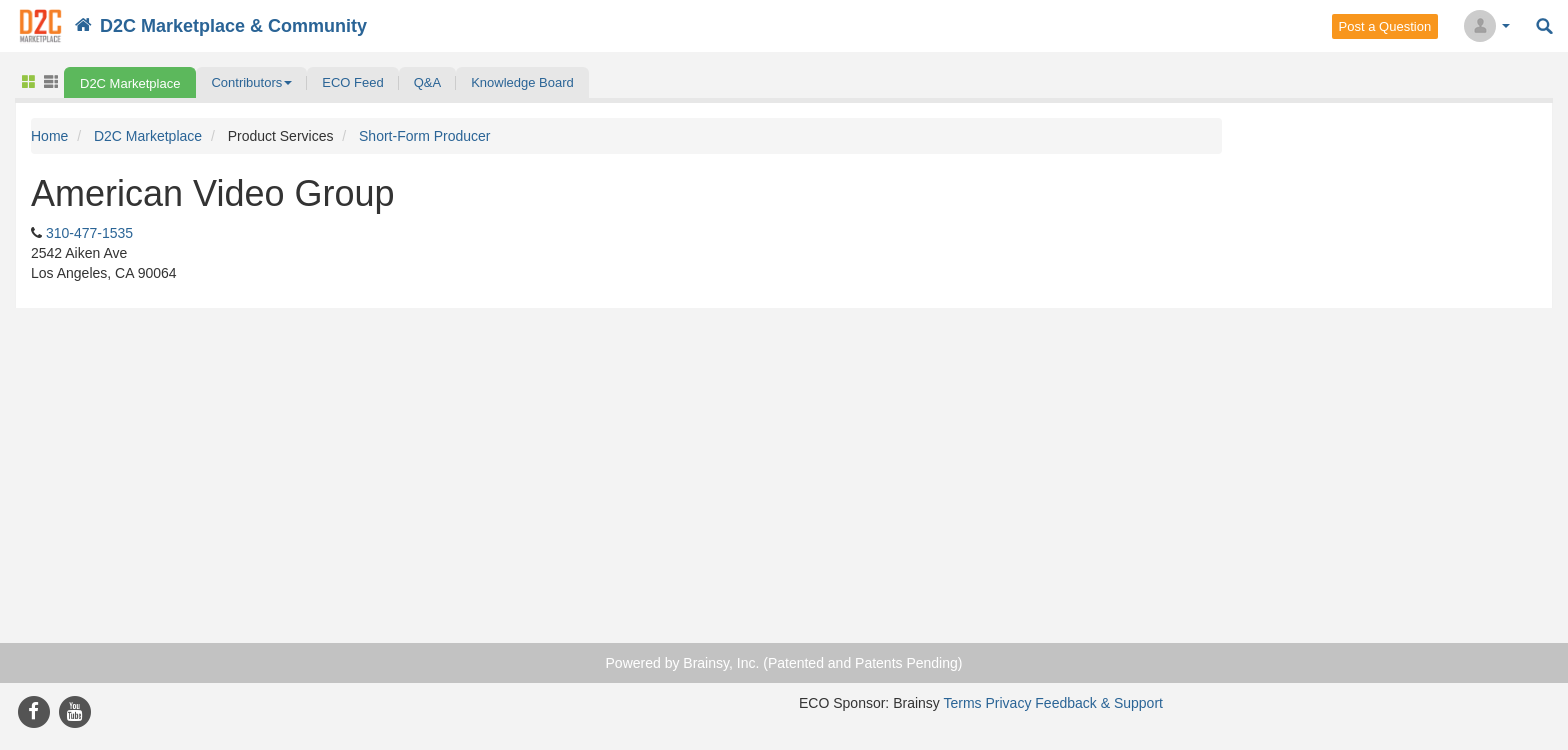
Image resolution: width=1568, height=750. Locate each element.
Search (1544, 26)
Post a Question (1385, 26)
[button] (251, 82)
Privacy (1009, 703)
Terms (962, 703)
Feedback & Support (1099, 703)
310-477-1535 (89, 233)
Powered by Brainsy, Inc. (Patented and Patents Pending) (784, 663)
